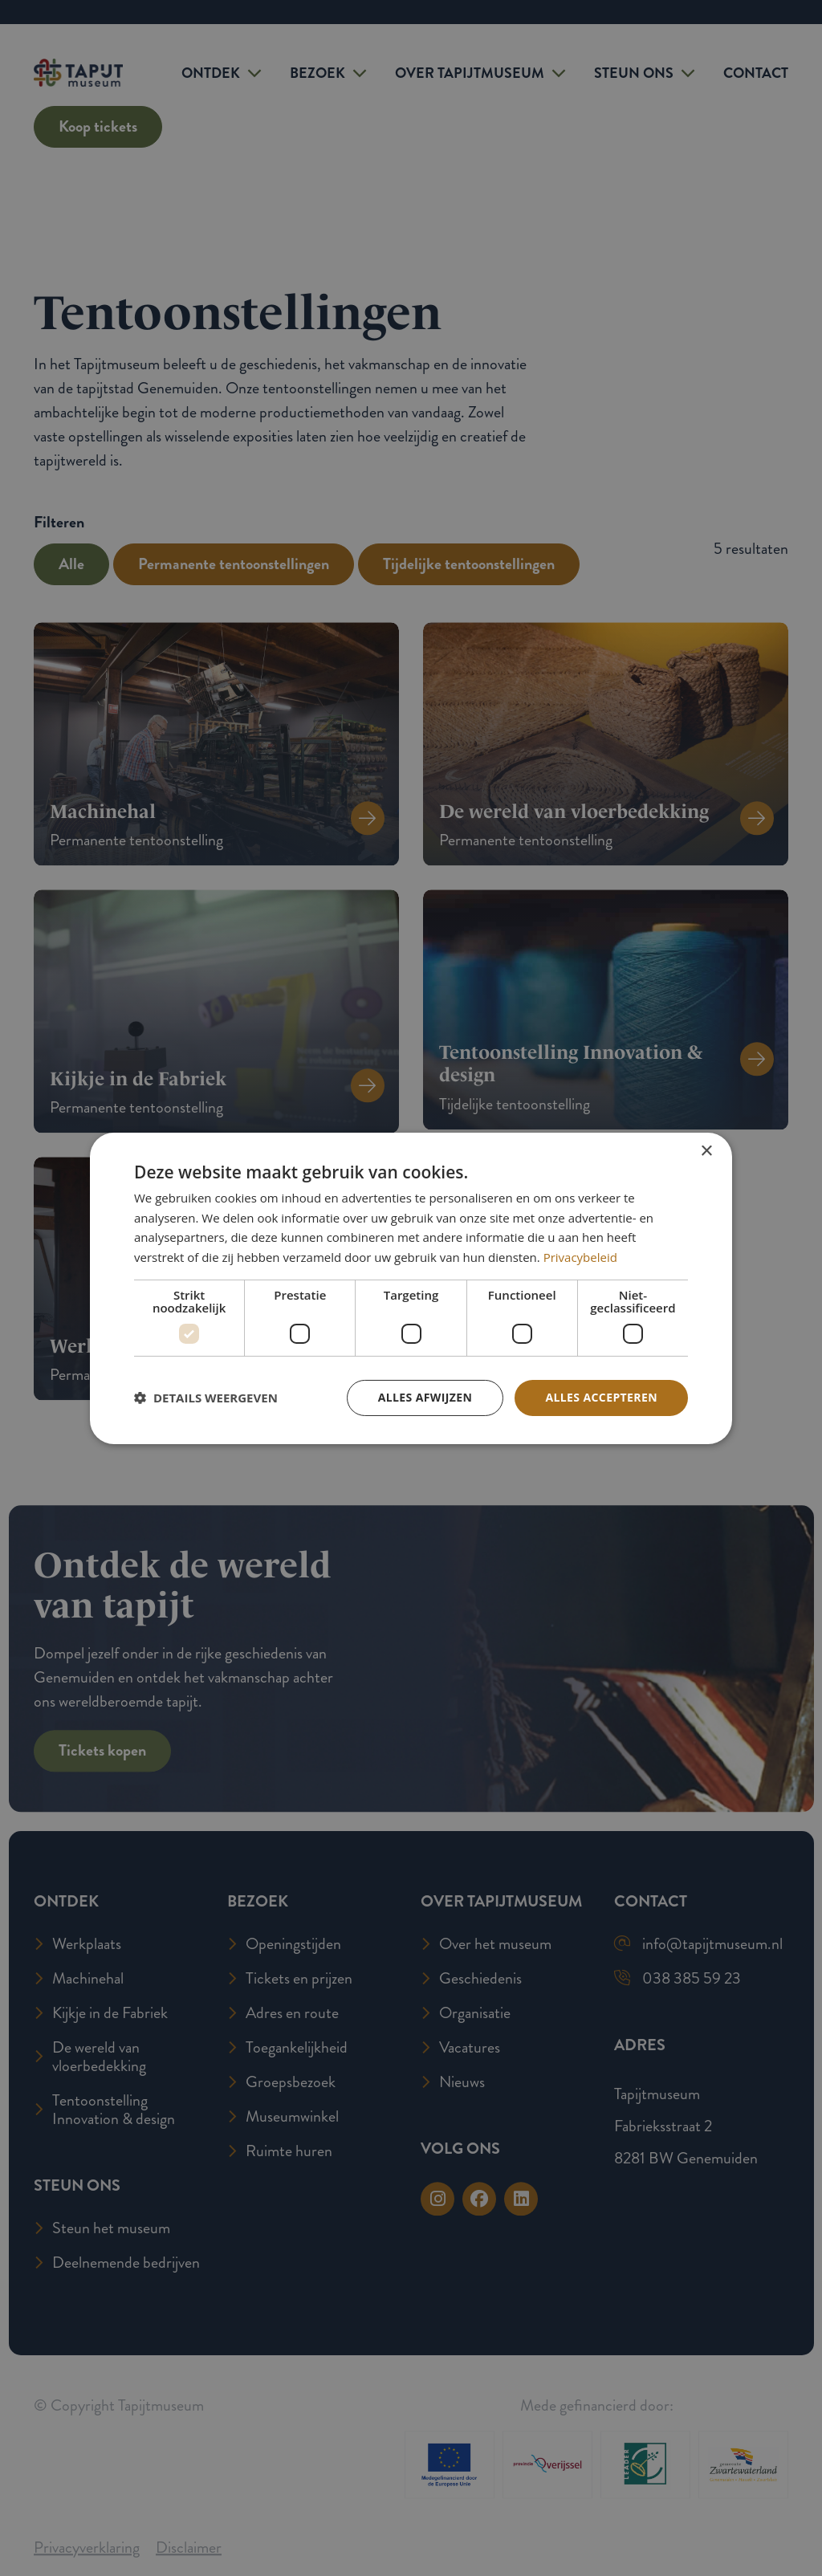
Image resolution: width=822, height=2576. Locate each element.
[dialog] (411, 1288)
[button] (206, 1397)
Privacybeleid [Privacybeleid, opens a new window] (580, 1257)
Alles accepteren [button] (601, 1397)
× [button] (706, 1151)
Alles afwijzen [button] (425, 1397)
